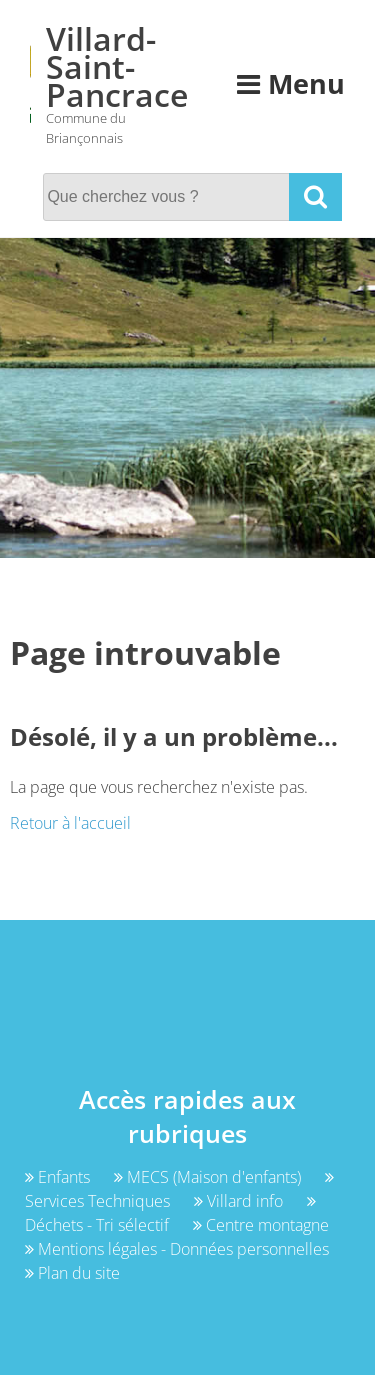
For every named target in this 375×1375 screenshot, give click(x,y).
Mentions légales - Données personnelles (177, 1249)
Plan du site (72, 1273)
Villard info (240, 1201)
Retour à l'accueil (70, 823)
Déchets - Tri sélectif (170, 1214)
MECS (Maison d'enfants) (209, 1177)
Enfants (59, 1177)
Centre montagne (261, 1225)
